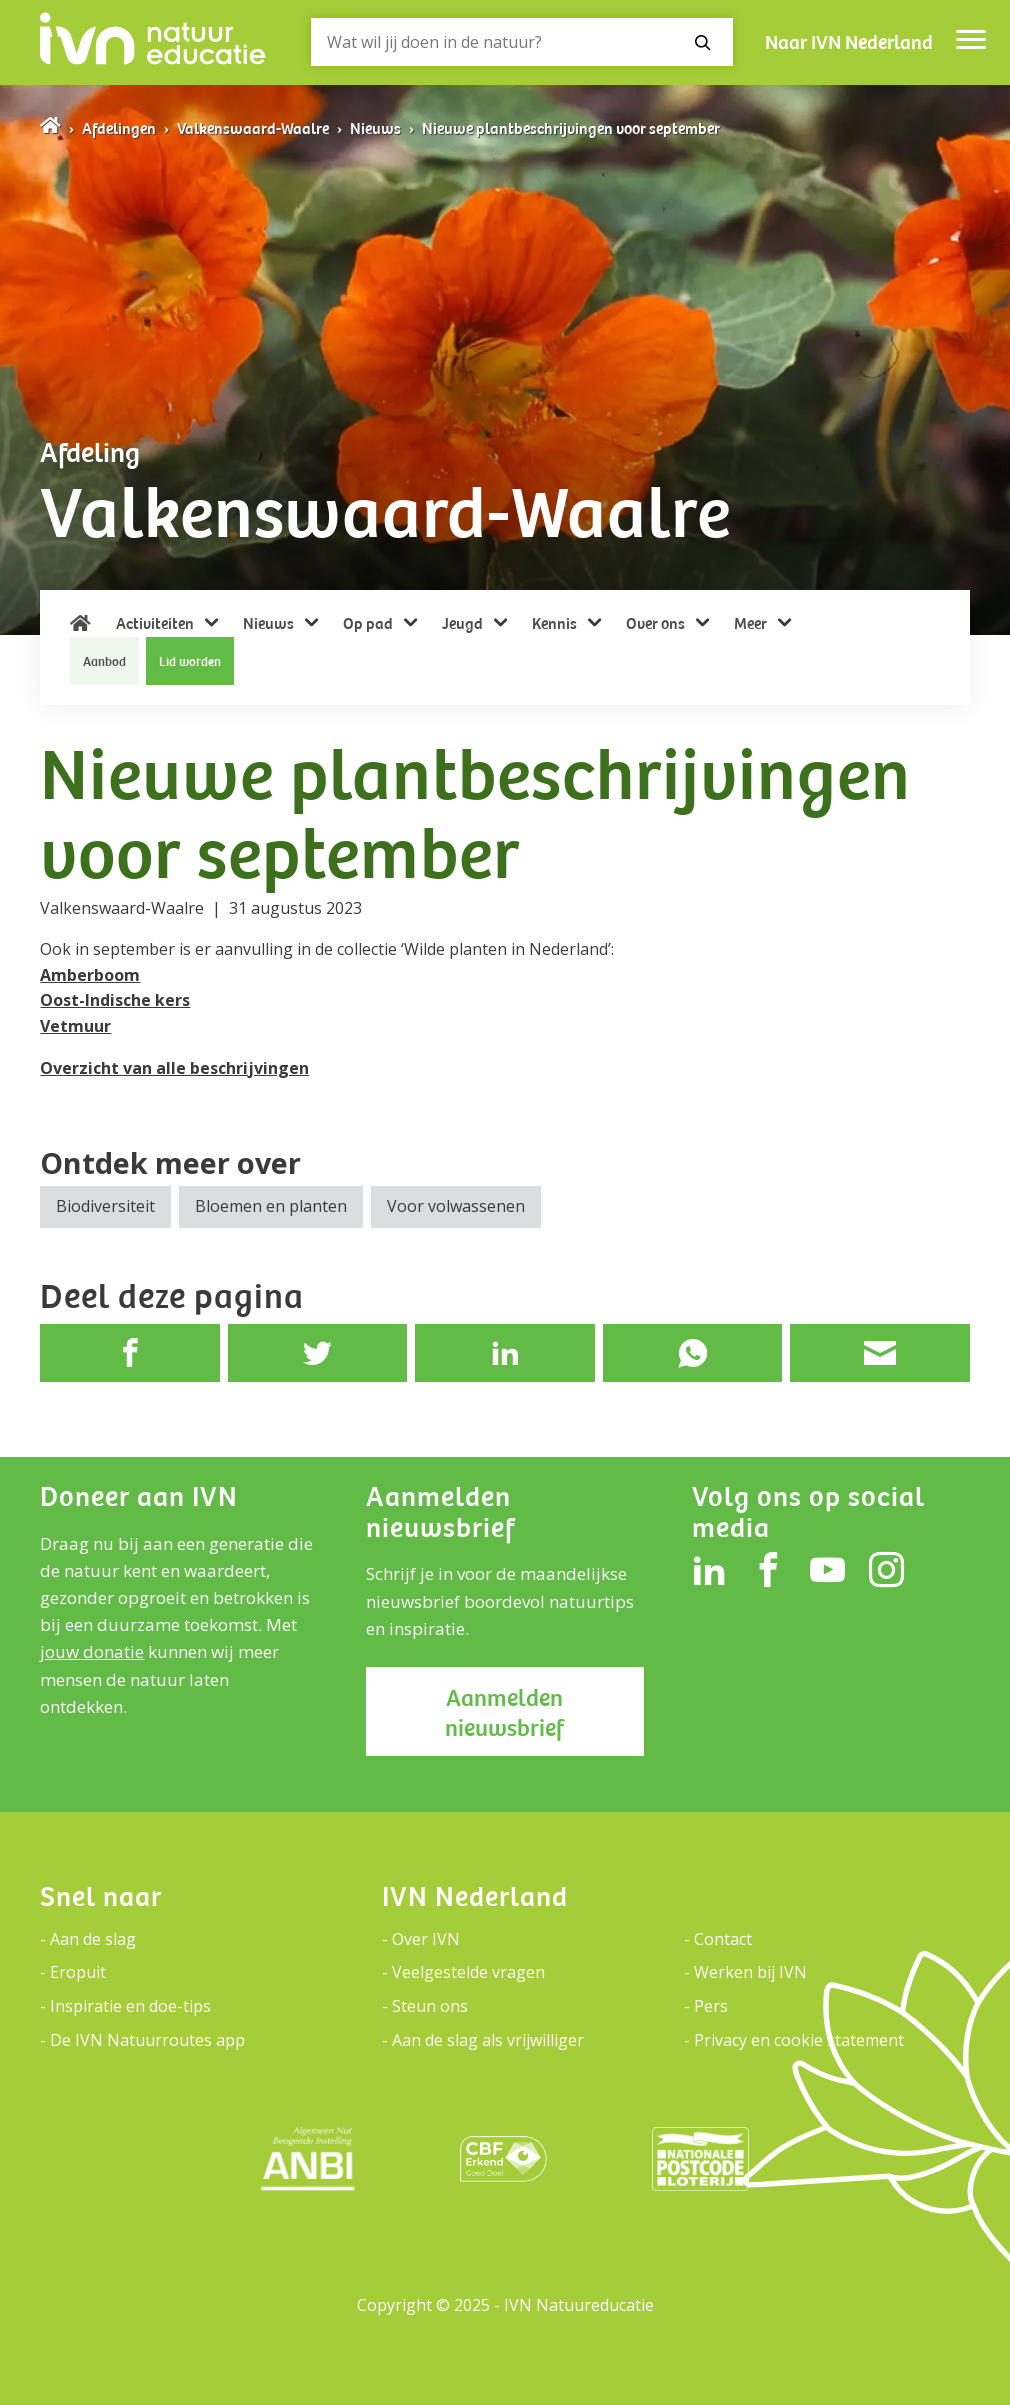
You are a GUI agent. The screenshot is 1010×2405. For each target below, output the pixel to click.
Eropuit (78, 1972)
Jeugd (464, 624)
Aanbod (104, 662)
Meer (752, 624)
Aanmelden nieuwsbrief (504, 1713)
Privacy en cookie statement (799, 2040)
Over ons (657, 624)
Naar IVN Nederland (849, 42)
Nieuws (375, 129)
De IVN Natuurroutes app (147, 2040)
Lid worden (190, 662)
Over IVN (426, 1939)
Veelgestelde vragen (468, 1972)
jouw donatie (92, 1651)
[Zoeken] (522, 42)
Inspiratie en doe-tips (130, 2006)
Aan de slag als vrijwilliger (488, 2040)
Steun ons (430, 2006)
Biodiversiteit (105, 1206)
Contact (723, 1939)
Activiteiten (156, 624)
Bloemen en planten (271, 1206)
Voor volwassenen (456, 1206)
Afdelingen (119, 129)
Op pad (369, 624)
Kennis (556, 624)
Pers (711, 2006)
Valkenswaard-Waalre (253, 129)
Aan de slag (93, 1939)
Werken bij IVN (750, 1972)
